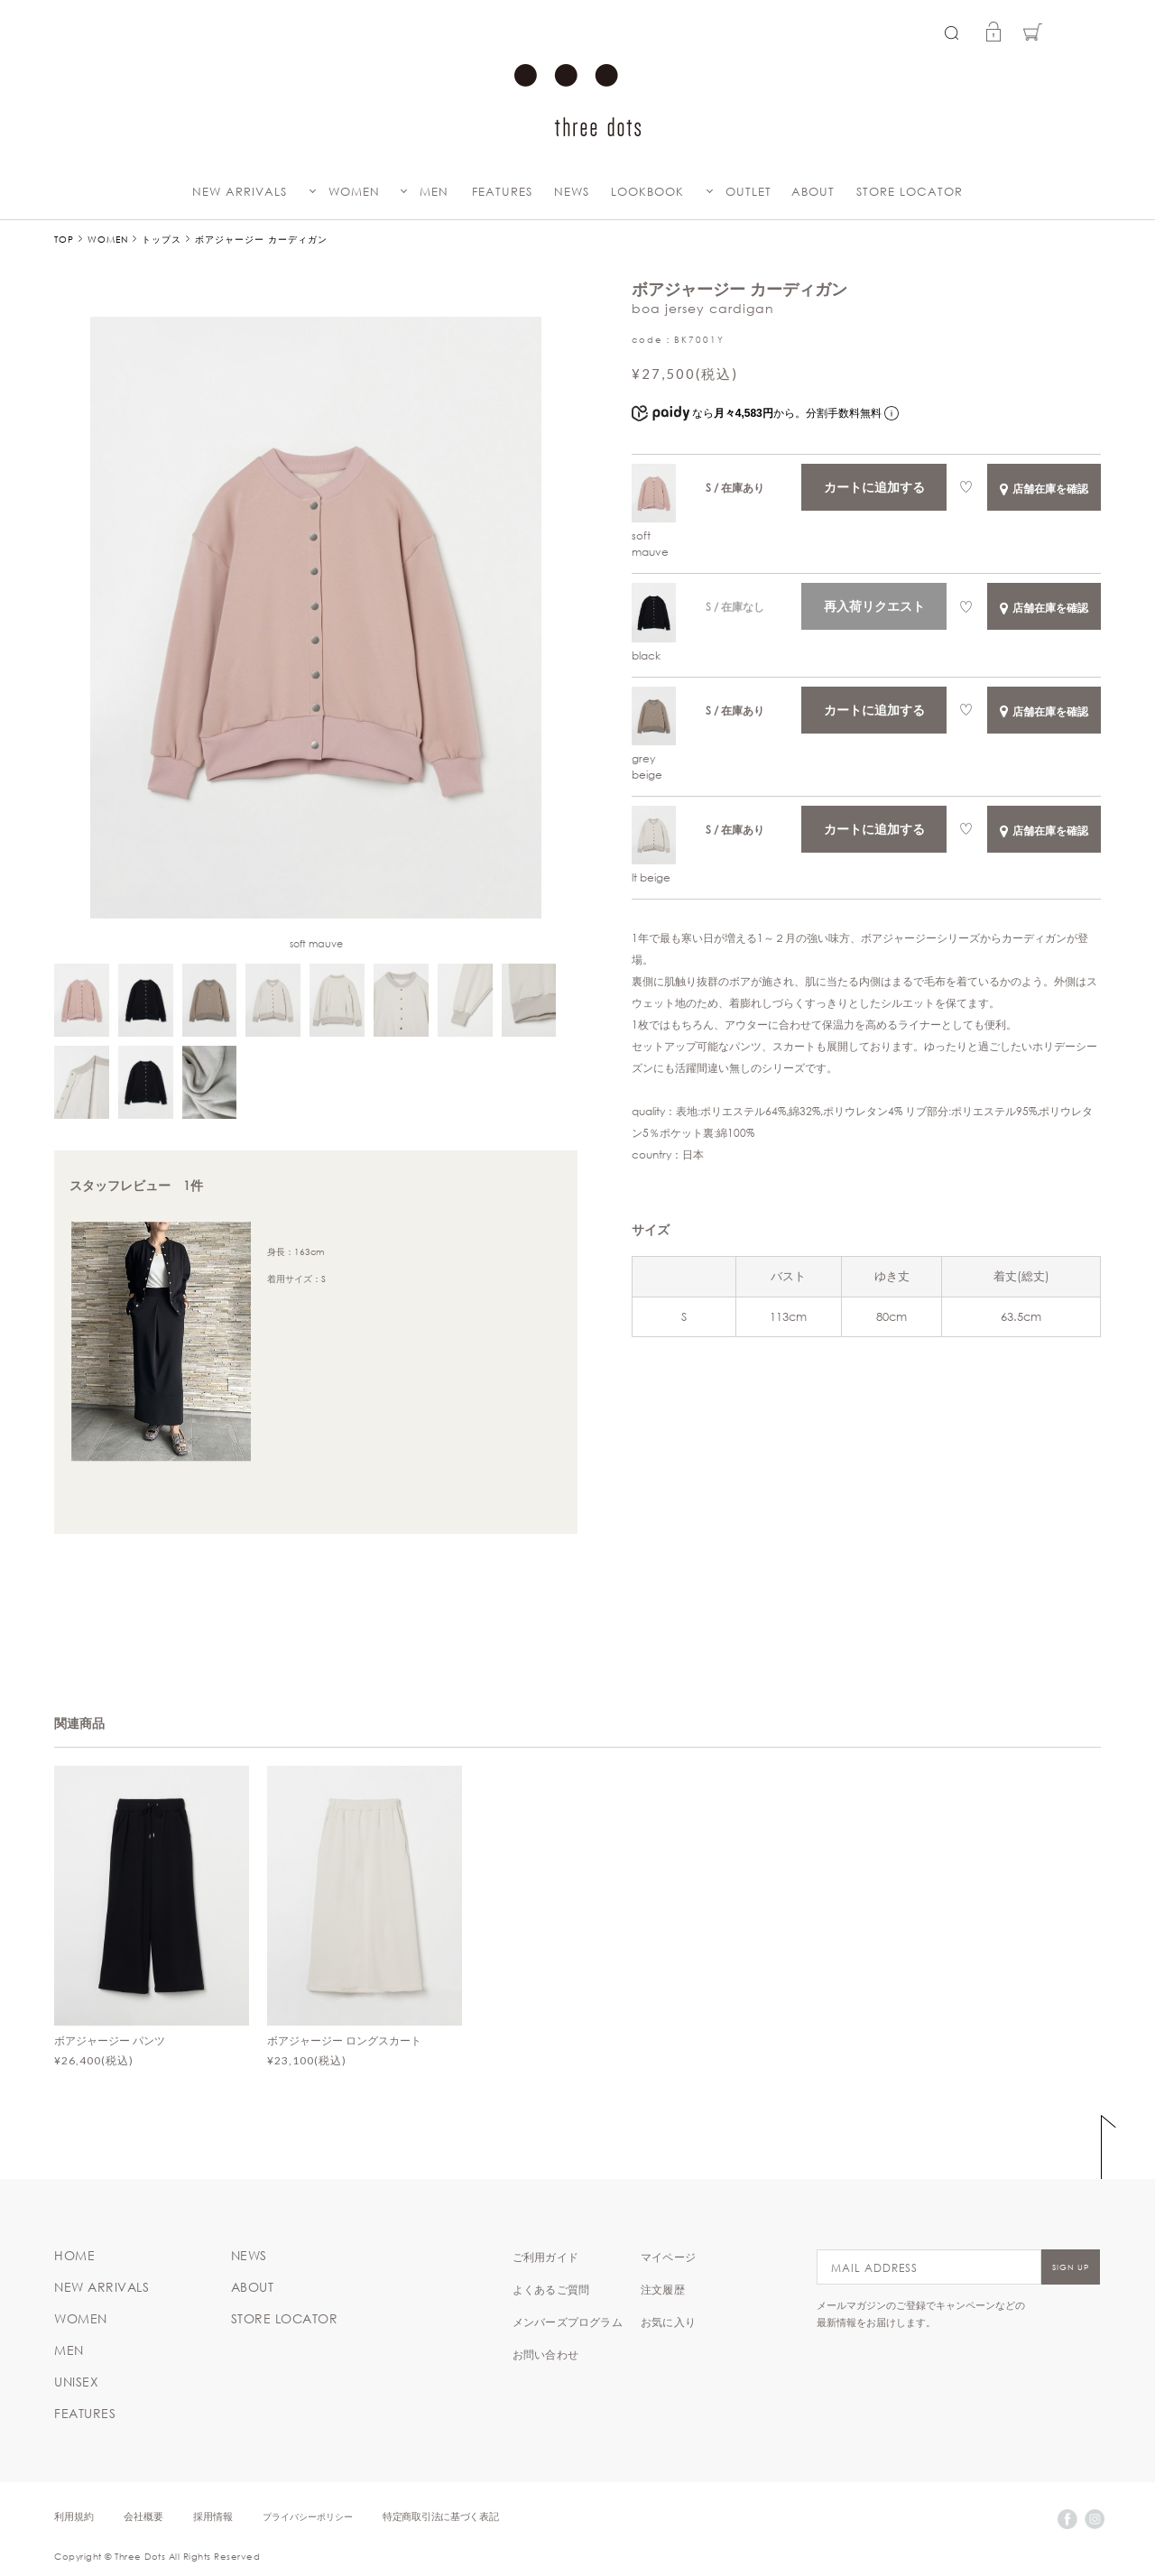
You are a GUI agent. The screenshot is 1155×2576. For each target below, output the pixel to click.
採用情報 (213, 2516)
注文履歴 (663, 2289)
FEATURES (502, 191)
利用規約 (74, 2516)
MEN (434, 191)
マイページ (668, 2256)
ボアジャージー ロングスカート (344, 2040)
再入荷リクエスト (874, 606)
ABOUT (813, 191)
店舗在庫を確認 (1044, 488)
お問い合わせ (545, 2354)
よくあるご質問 (551, 2289)
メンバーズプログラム (568, 2321)
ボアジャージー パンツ (109, 2040)
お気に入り (668, 2321)
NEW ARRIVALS (239, 191)
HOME (74, 2256)
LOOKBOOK (647, 191)
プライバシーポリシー (308, 2516)
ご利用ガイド (545, 2256)
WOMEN (354, 191)
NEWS (571, 191)
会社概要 (143, 2516)
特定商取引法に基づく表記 (440, 2516)
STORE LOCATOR (909, 191)
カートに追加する (874, 487)
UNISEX (76, 2382)
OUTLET (748, 191)
